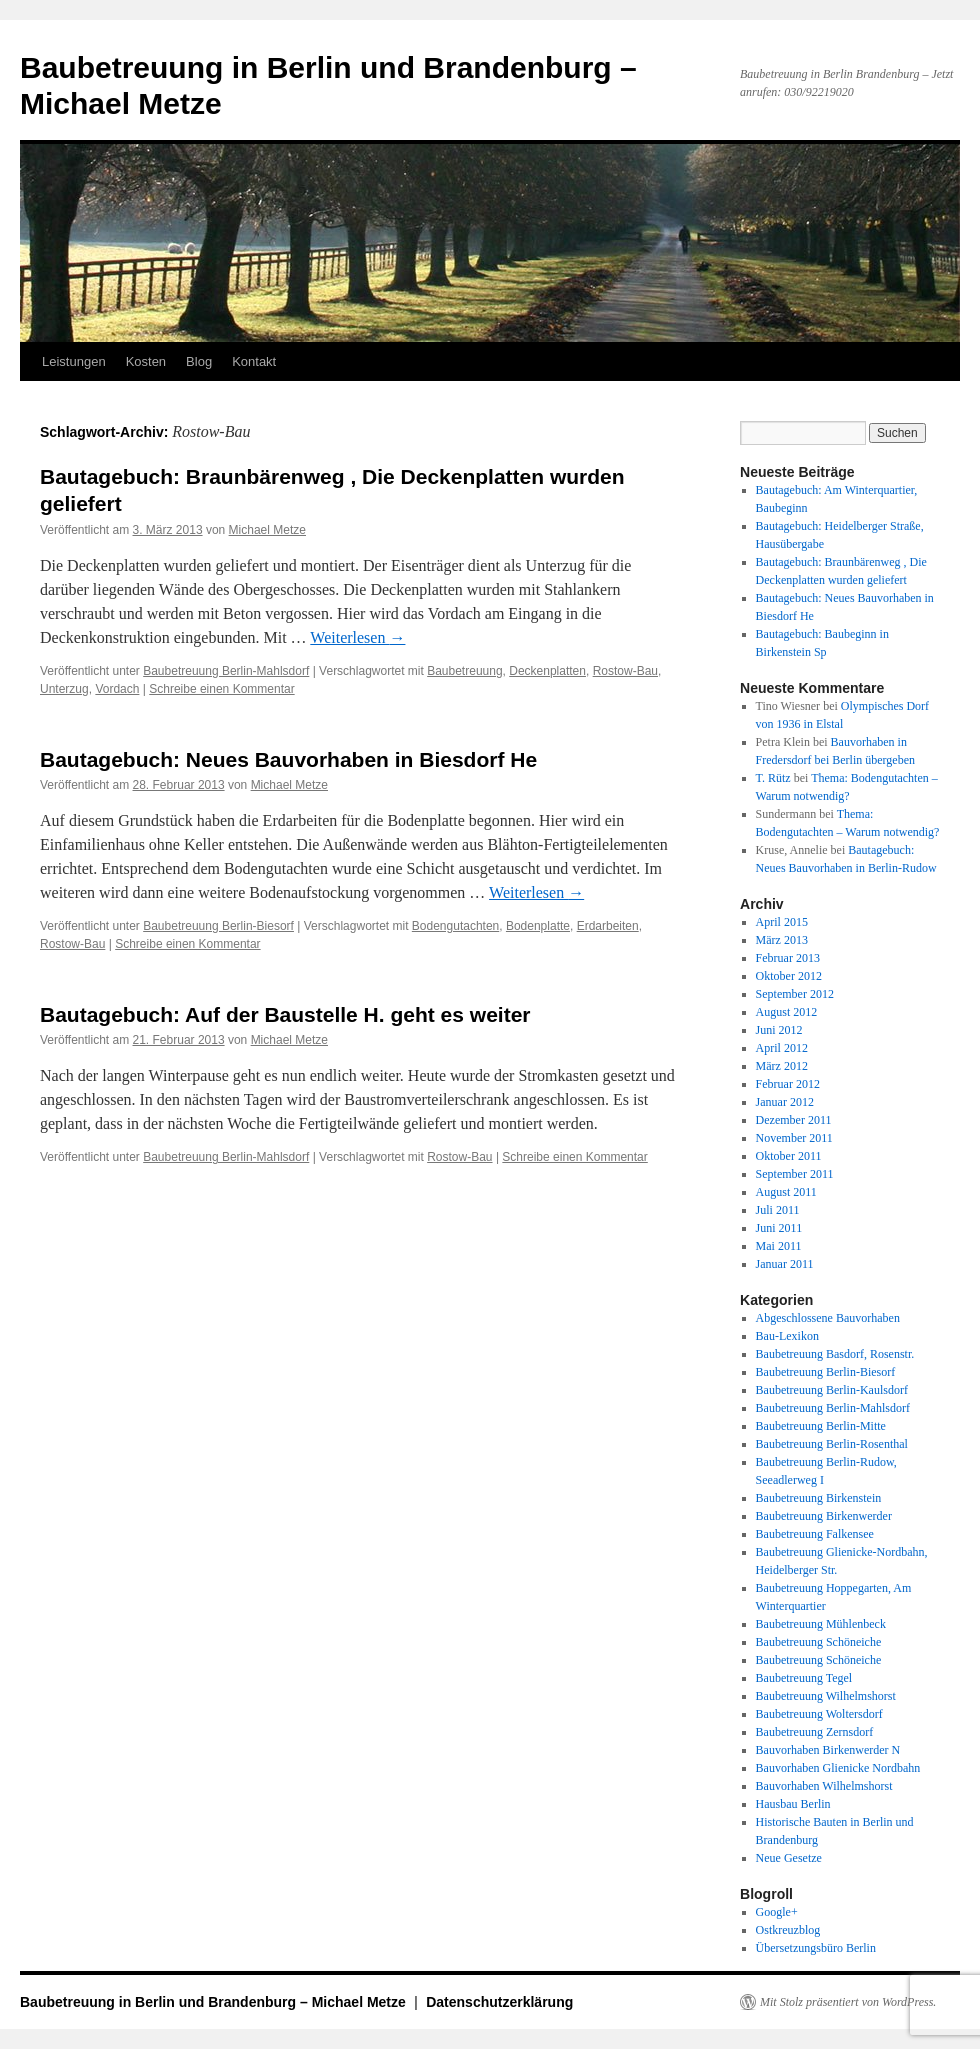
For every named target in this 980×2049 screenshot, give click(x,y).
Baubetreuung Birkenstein (819, 1498)
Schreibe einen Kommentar (221, 689)
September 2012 (795, 994)
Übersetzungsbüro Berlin (816, 1948)
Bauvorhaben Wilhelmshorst (824, 1786)
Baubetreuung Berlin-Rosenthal (832, 1444)
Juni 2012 (779, 1030)
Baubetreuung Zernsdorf (815, 1732)
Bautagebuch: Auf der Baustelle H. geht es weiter (285, 1014)
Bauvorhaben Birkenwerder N (828, 1750)
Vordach (117, 689)
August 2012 (787, 1012)
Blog (199, 361)
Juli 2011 (778, 1210)
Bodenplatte (538, 926)
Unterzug (64, 689)
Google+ (777, 1912)
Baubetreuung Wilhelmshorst (826, 1696)
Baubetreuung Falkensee (815, 1534)
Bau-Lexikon (787, 1336)
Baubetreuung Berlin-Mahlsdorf (226, 671)
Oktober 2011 (789, 1156)
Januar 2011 (785, 1264)
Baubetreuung (464, 671)
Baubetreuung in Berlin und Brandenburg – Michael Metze (215, 2002)
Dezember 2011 (794, 1120)
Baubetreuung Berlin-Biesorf (218, 926)
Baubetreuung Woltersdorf (819, 1714)
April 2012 (782, 1048)
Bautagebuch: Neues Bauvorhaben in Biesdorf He (288, 759)
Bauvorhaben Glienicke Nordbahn (838, 1768)
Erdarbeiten (608, 926)
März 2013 (782, 940)
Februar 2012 (788, 1084)
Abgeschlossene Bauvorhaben (828, 1318)
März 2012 (782, 1066)
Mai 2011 (779, 1246)
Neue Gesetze (789, 1858)
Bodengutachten (455, 926)
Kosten (146, 361)
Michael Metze (267, 530)
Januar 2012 (785, 1102)
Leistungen (74, 361)
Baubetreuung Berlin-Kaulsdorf (832, 1390)
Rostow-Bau (625, 671)
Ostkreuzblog (788, 1930)
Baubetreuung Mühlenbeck (821, 1624)
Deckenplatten (547, 671)
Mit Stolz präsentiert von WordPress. (848, 2002)
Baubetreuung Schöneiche (819, 1642)
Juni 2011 (779, 1228)
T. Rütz (773, 778)
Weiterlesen (357, 637)
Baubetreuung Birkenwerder (824, 1516)
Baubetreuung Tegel (804, 1678)
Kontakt (254, 361)
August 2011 (786, 1192)
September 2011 (795, 1174)
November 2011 (794, 1138)
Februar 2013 (788, 958)
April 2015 (782, 922)
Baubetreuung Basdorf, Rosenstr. (835, 1354)
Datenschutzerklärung (499, 2002)
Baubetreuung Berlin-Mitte (821, 1426)
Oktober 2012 (789, 976)
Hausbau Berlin (793, 1804)
